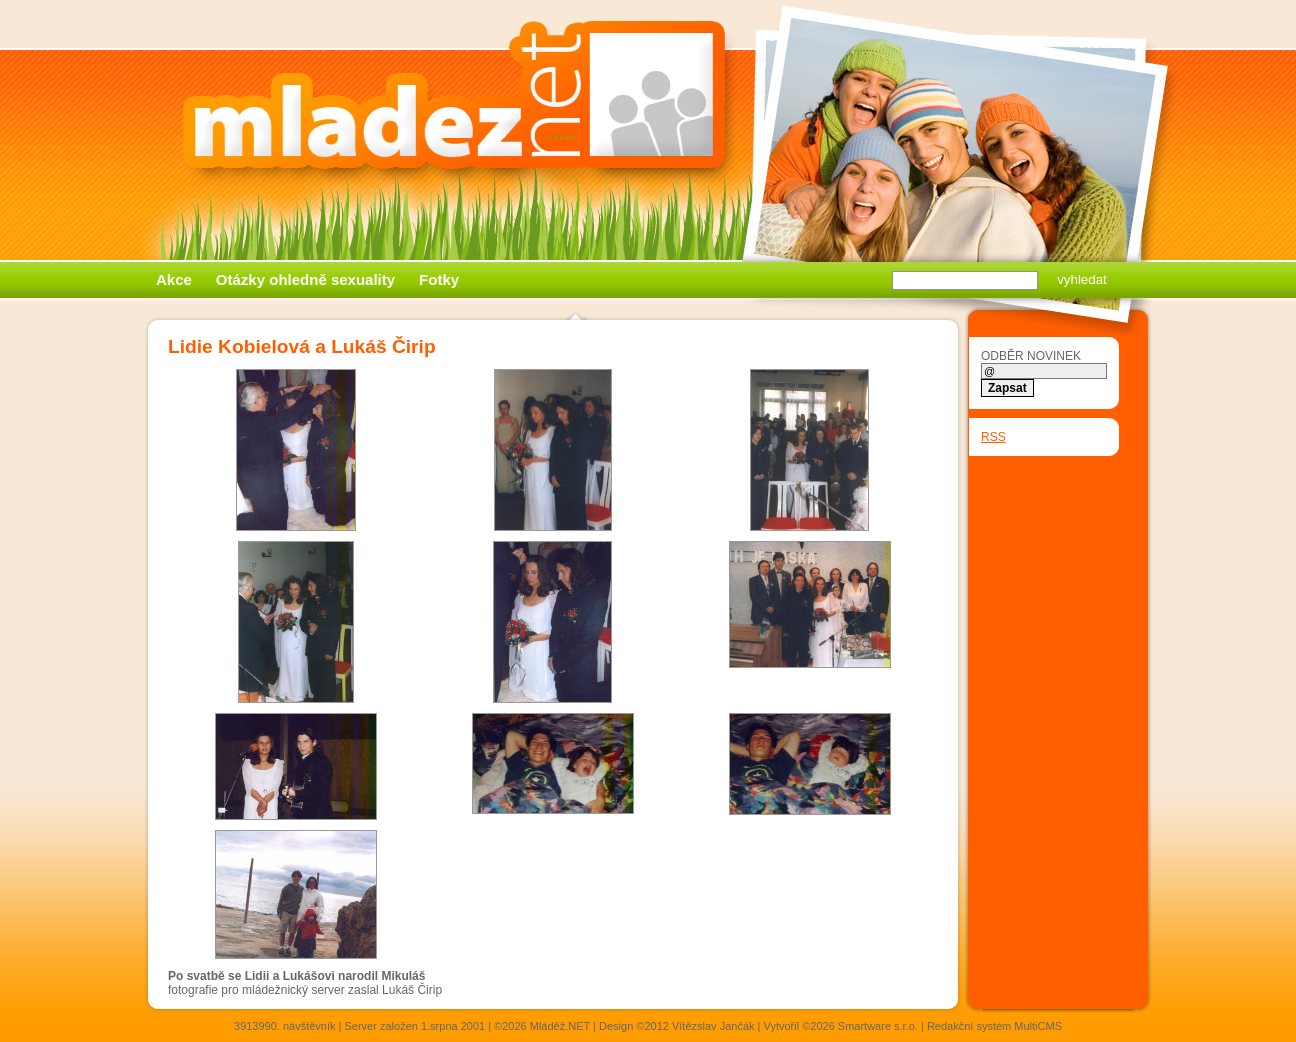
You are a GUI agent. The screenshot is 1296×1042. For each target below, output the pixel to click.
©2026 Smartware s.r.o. (860, 1026)
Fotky (439, 279)
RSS (993, 437)
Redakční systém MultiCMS (994, 1026)
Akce (174, 279)
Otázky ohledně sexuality (305, 279)
